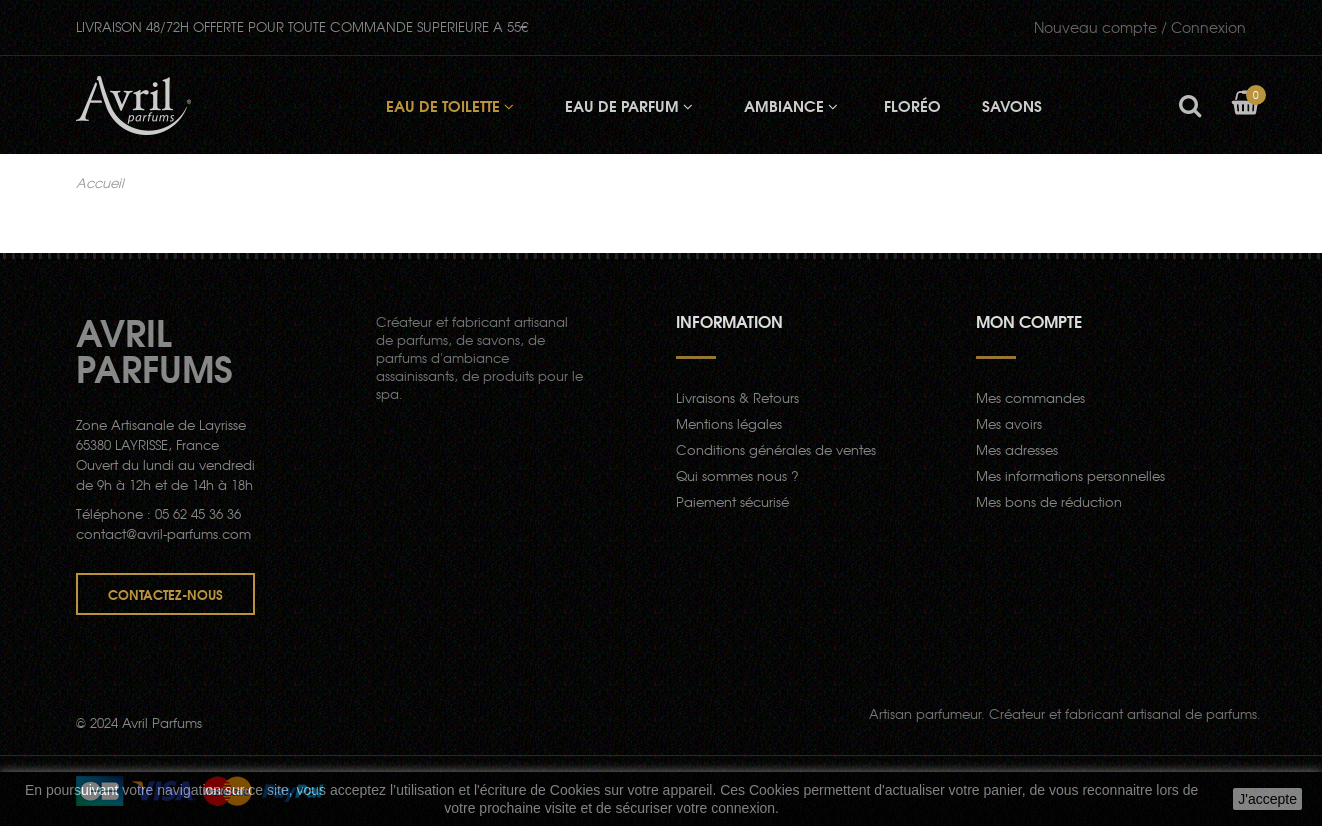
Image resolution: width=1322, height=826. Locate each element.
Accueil (100, 183)
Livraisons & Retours (737, 397)
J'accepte (1267, 799)
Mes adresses (1017, 449)
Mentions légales (729, 423)
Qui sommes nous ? (737, 475)
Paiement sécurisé (732, 501)
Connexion (1140, 27)
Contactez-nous (165, 594)
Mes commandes (1030, 397)
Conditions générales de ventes (776, 449)
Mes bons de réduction (1049, 501)
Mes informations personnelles (1070, 475)
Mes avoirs (1009, 423)
